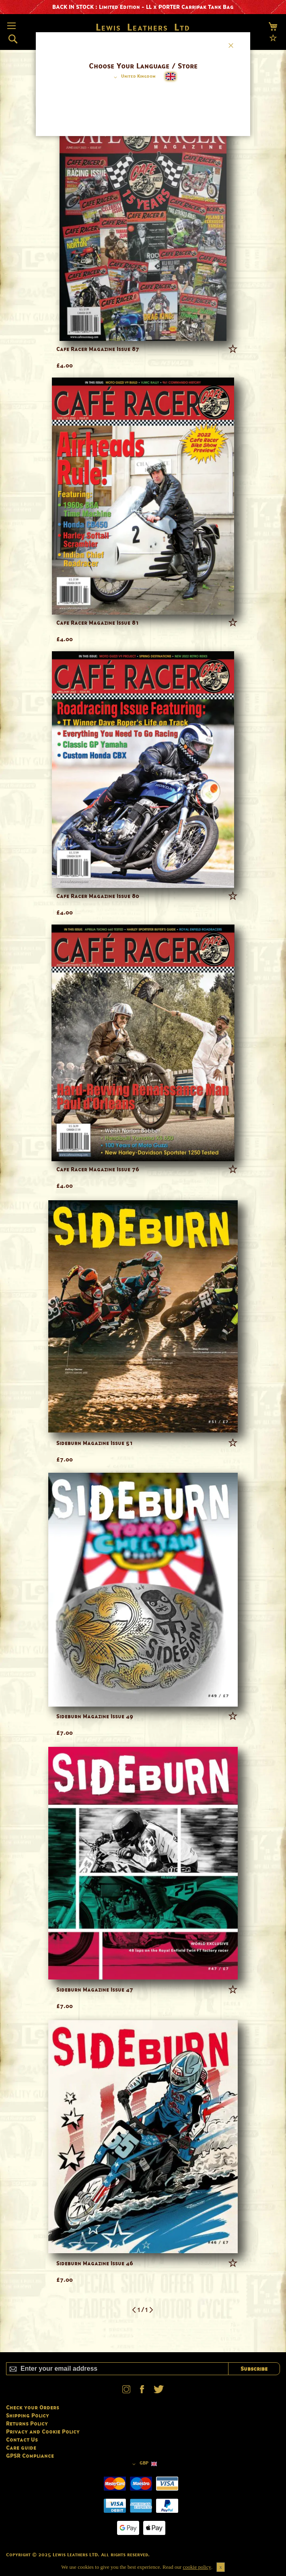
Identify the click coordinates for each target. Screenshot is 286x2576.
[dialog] (143, 1288)
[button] (133, 77)
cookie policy (197, 2567)
